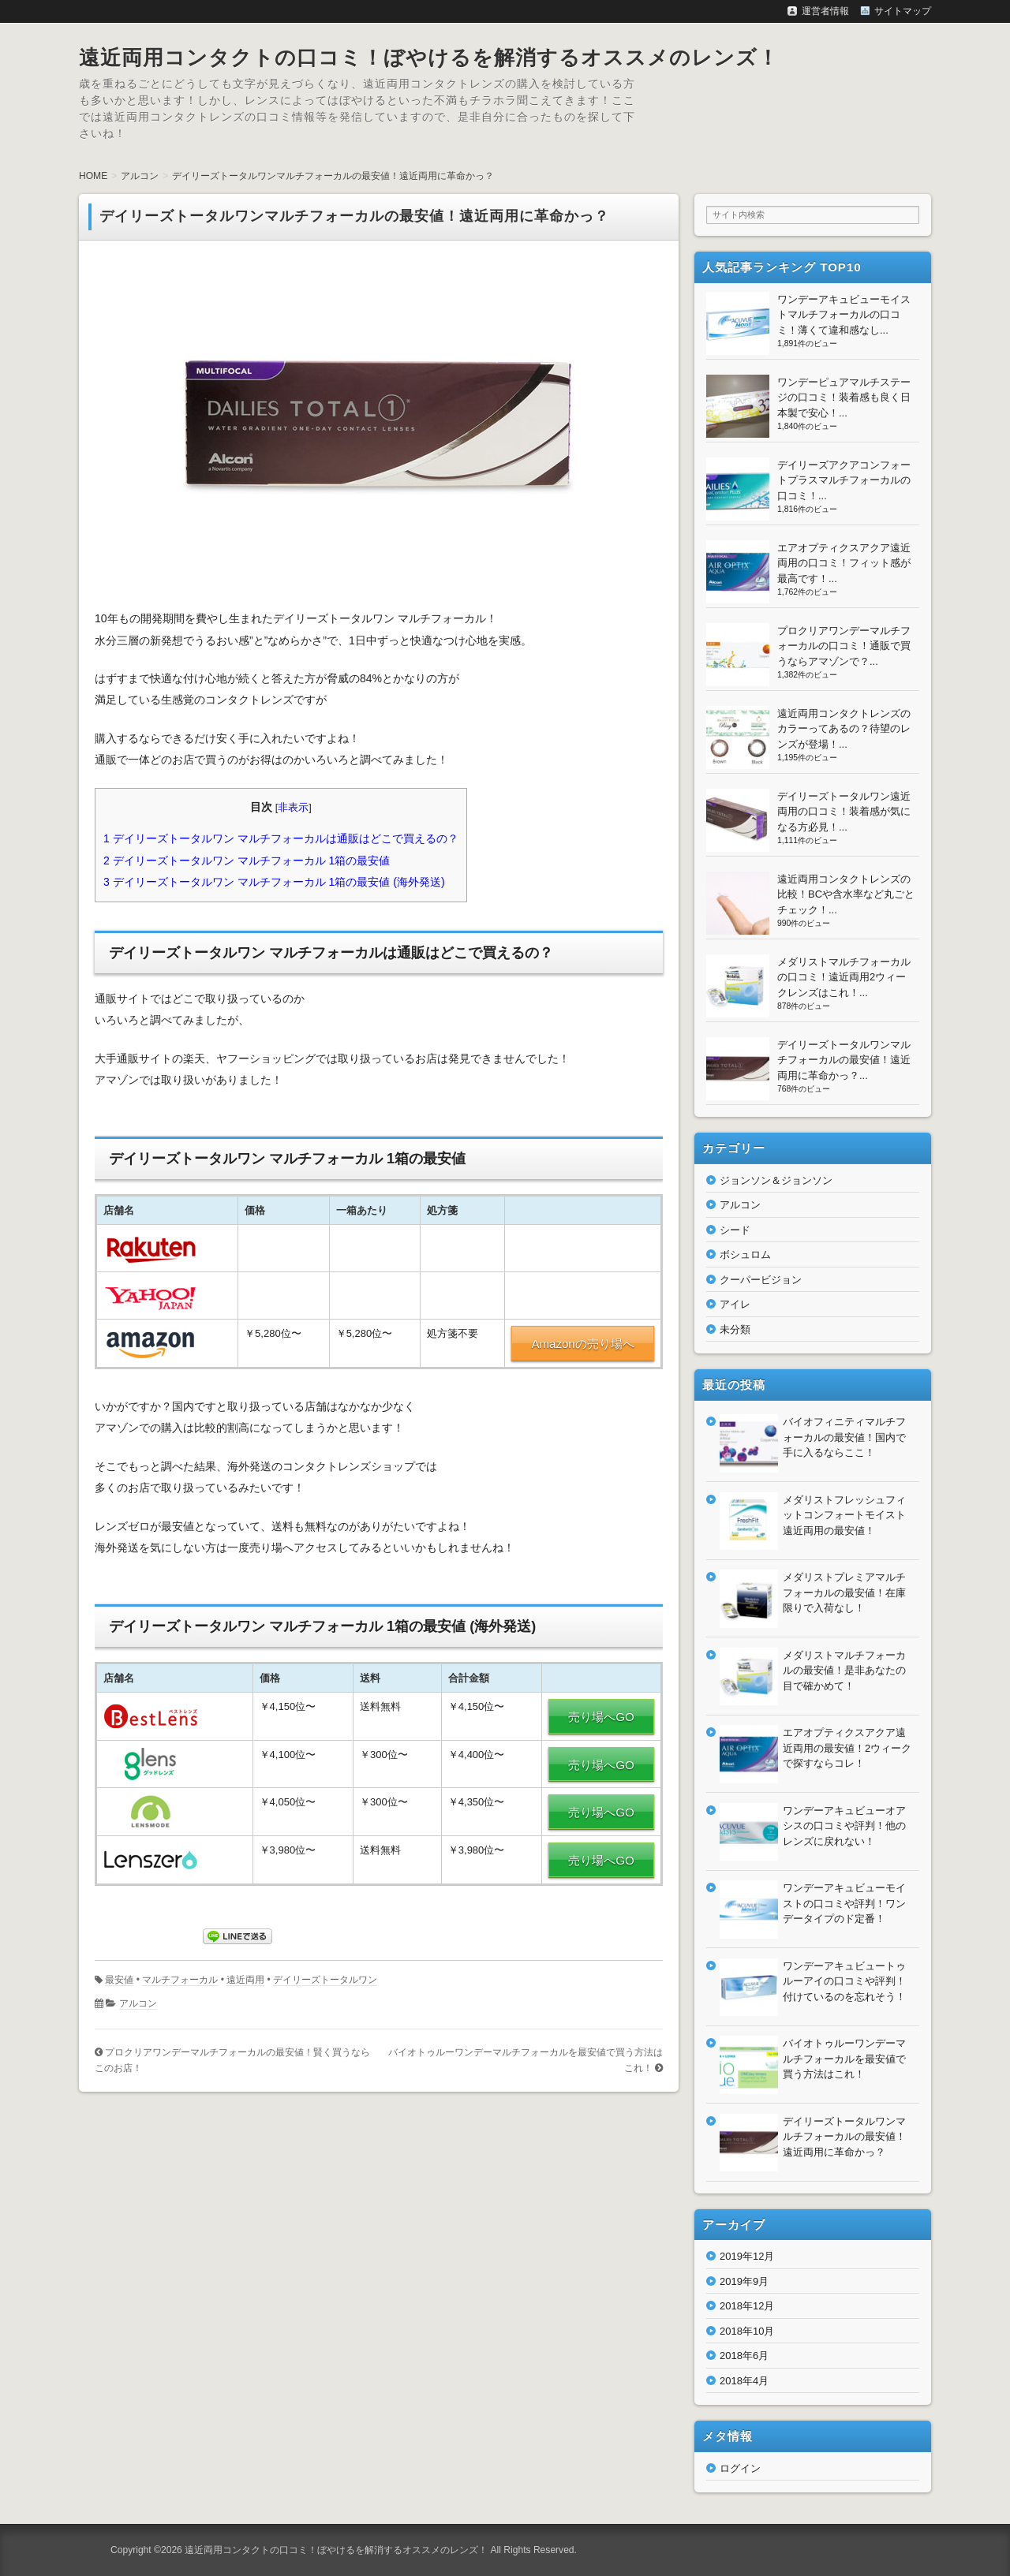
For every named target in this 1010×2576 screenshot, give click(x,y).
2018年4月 (744, 2381)
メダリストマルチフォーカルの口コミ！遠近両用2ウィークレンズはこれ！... (844, 977)
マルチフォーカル (180, 1979)
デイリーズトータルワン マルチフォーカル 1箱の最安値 (246, 860)
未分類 (735, 1329)
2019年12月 (747, 2256)
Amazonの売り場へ (582, 1343)
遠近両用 (245, 1979)
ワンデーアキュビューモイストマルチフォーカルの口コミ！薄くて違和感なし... (844, 314)
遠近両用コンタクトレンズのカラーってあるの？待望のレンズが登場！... (844, 728)
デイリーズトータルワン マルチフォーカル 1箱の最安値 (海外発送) (274, 881)
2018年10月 (747, 2331)
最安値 (119, 1979)
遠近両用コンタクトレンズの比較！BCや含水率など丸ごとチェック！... (846, 894)
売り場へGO (601, 1716)
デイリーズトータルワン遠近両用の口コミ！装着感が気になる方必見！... (844, 811)
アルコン (138, 2003)
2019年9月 (744, 2281)
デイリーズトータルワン (325, 1979)
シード (735, 1230)
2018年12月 (747, 2306)
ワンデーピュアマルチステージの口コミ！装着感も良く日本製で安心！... (844, 397)
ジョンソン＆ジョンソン (776, 1180)
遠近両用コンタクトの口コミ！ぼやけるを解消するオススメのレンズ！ (429, 57)
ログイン (740, 2468)
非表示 (293, 807)
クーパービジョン (761, 1280)
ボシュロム (745, 1254)
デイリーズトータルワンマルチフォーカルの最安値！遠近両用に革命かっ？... (844, 1060)
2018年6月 (744, 2355)
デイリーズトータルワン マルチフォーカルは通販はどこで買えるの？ (280, 838)
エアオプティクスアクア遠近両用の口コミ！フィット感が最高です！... (844, 563)
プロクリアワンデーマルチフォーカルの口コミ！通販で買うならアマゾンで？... (844, 646)
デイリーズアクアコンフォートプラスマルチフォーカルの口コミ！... (844, 480)
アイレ (735, 1304)
